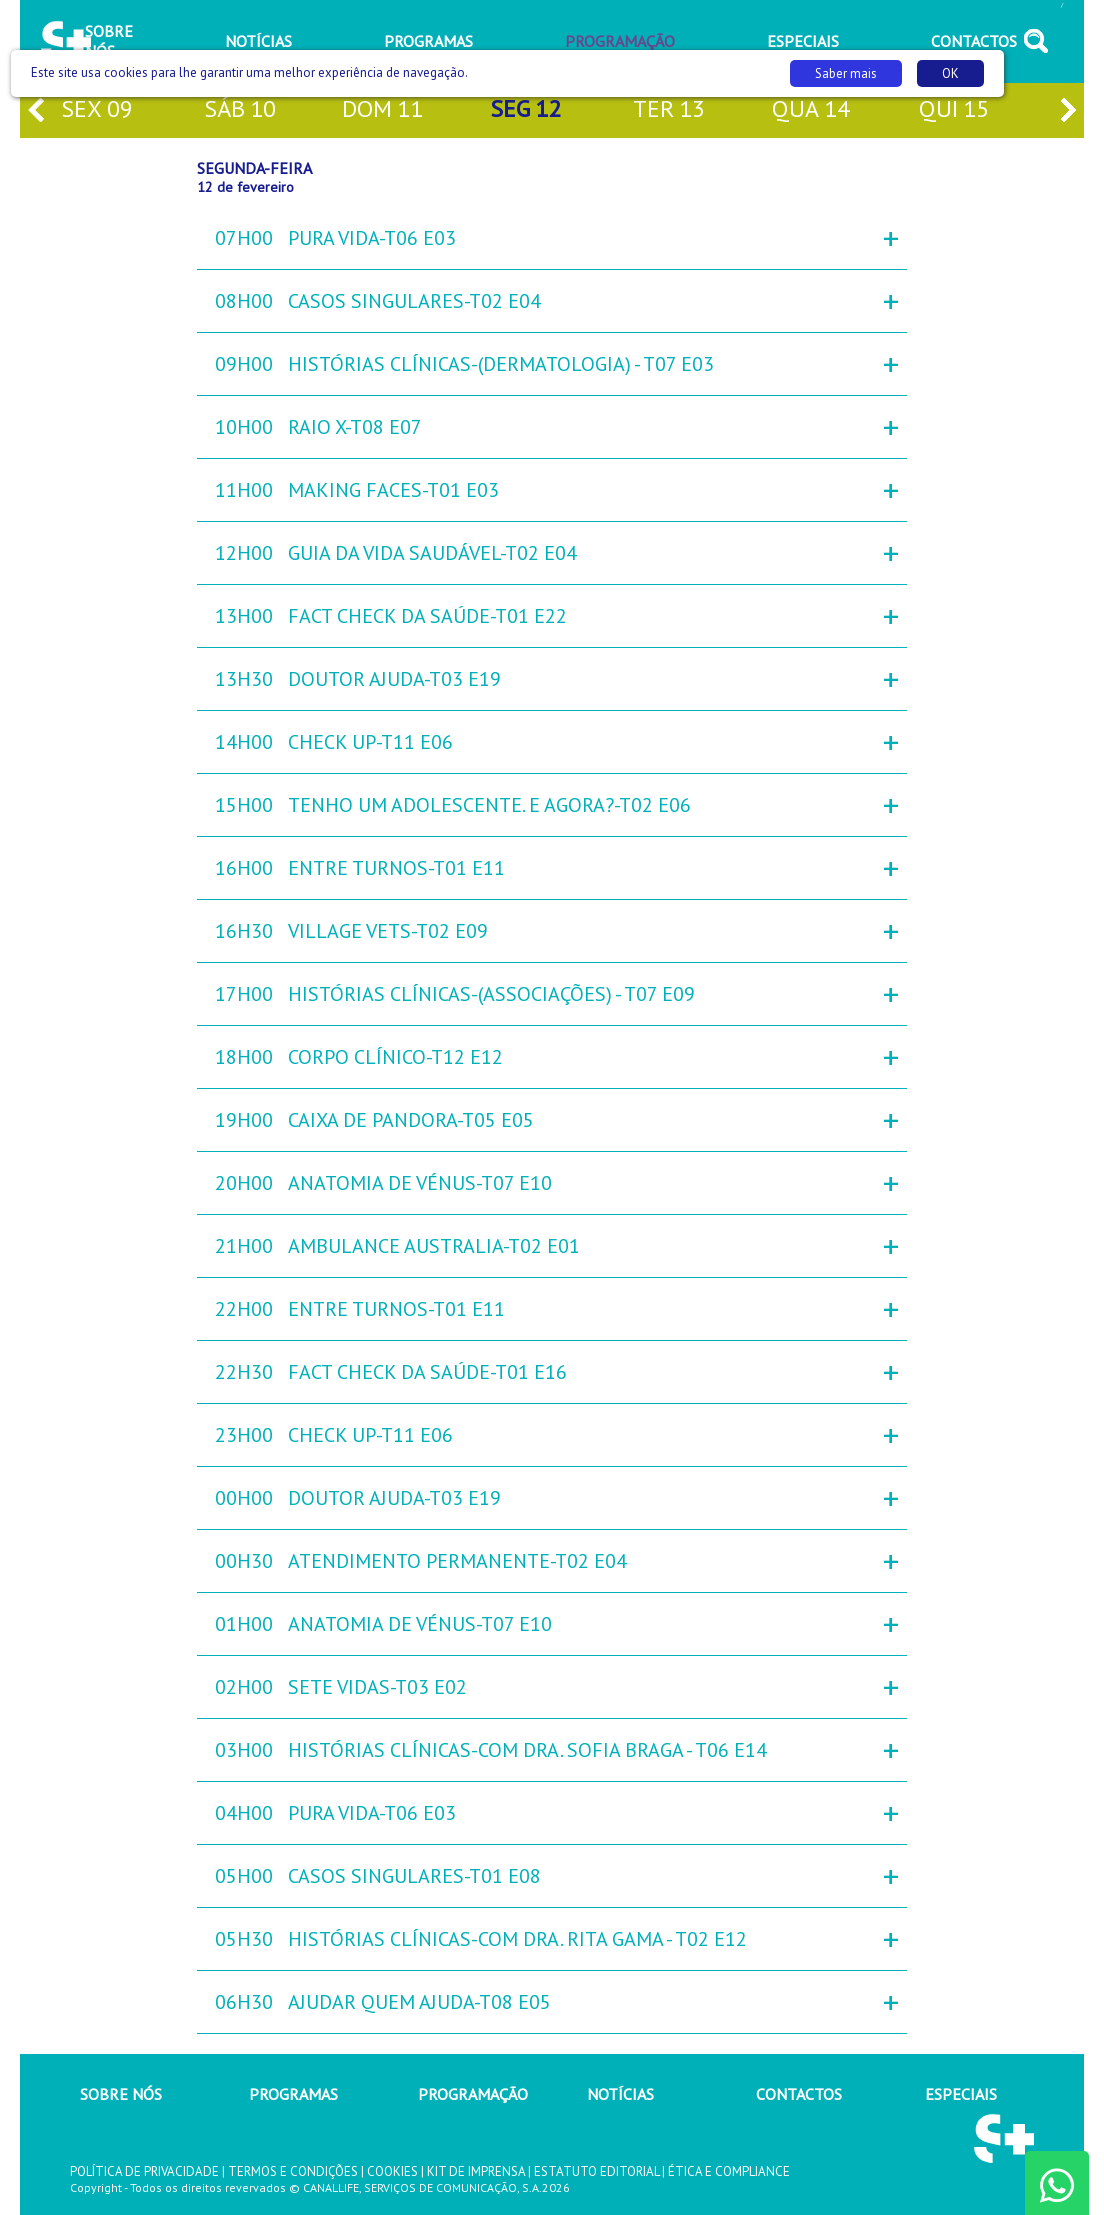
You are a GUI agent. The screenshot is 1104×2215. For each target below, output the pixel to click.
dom (382, 110)
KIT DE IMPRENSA (476, 2171)
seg (525, 110)
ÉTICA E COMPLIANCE (729, 2171)
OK (950, 73)
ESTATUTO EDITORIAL (596, 2171)
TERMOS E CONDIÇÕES (293, 2171)
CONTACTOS (799, 2094)
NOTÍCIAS (620, 2094)
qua (811, 110)
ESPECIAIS (961, 2094)
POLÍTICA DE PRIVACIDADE (144, 2171)
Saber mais (846, 73)
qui (954, 110)
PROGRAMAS (293, 2094)
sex (97, 110)
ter (669, 110)
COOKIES (392, 2171)
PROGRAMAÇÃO (473, 2094)
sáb (240, 110)
